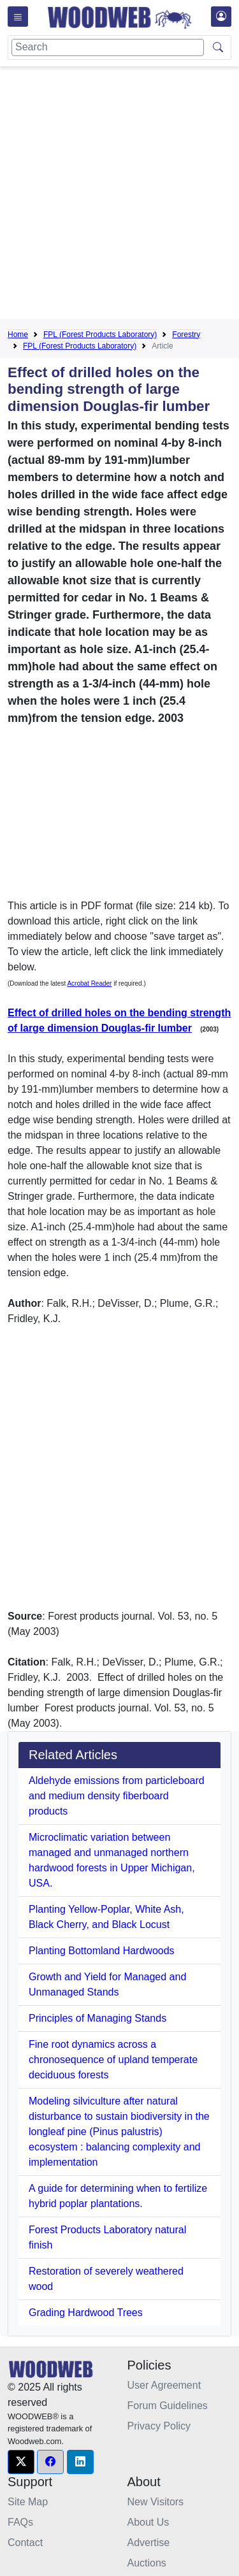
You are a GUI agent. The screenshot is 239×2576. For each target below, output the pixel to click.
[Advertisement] (119, 195)
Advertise (148, 2542)
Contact (25, 2542)
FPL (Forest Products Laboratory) (100, 334)
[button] (21, 2462)
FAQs (20, 2522)
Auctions (146, 2563)
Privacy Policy (159, 2426)
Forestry (186, 334)
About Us (148, 2522)
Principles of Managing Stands (97, 2018)
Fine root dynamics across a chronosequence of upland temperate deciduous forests (113, 2059)
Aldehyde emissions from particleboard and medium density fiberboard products (117, 1796)
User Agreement (164, 2385)
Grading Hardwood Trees (86, 2312)
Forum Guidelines (167, 2405)
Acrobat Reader (89, 983)
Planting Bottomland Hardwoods (102, 1950)
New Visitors (155, 2501)
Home (18, 334)
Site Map (28, 2501)
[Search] (107, 47)
